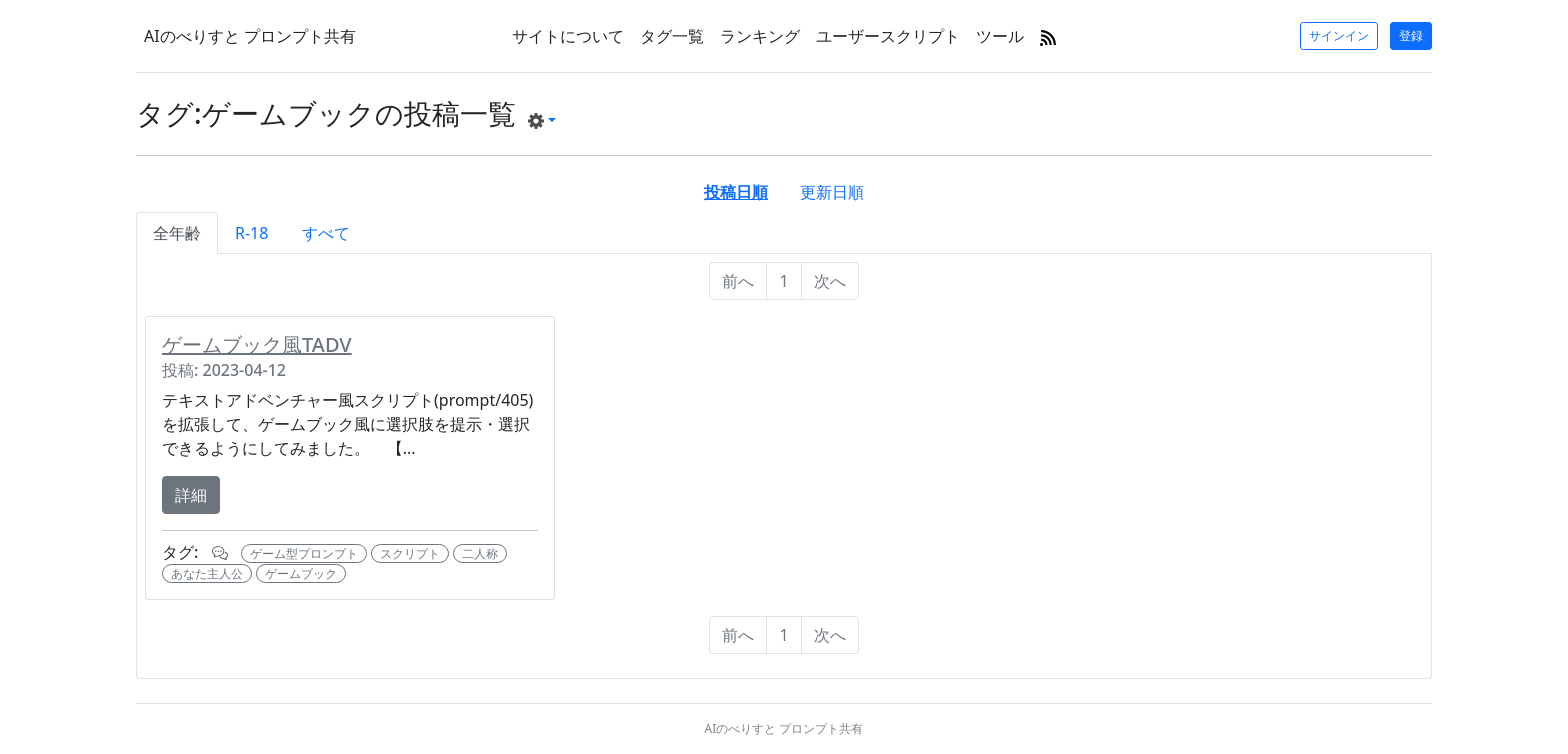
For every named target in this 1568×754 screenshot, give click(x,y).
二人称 (480, 553)
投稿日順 (736, 192)
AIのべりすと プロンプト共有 (250, 36)
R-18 (251, 233)
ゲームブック (301, 573)
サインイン (1339, 35)
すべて (326, 233)
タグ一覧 (672, 36)
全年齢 (177, 233)
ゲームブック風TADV (257, 344)
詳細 (191, 495)
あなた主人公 (207, 573)
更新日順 (832, 192)
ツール (1000, 36)
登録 (1411, 35)
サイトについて (568, 36)
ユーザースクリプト (888, 36)
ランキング (760, 36)
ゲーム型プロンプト (304, 553)
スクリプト (410, 553)
